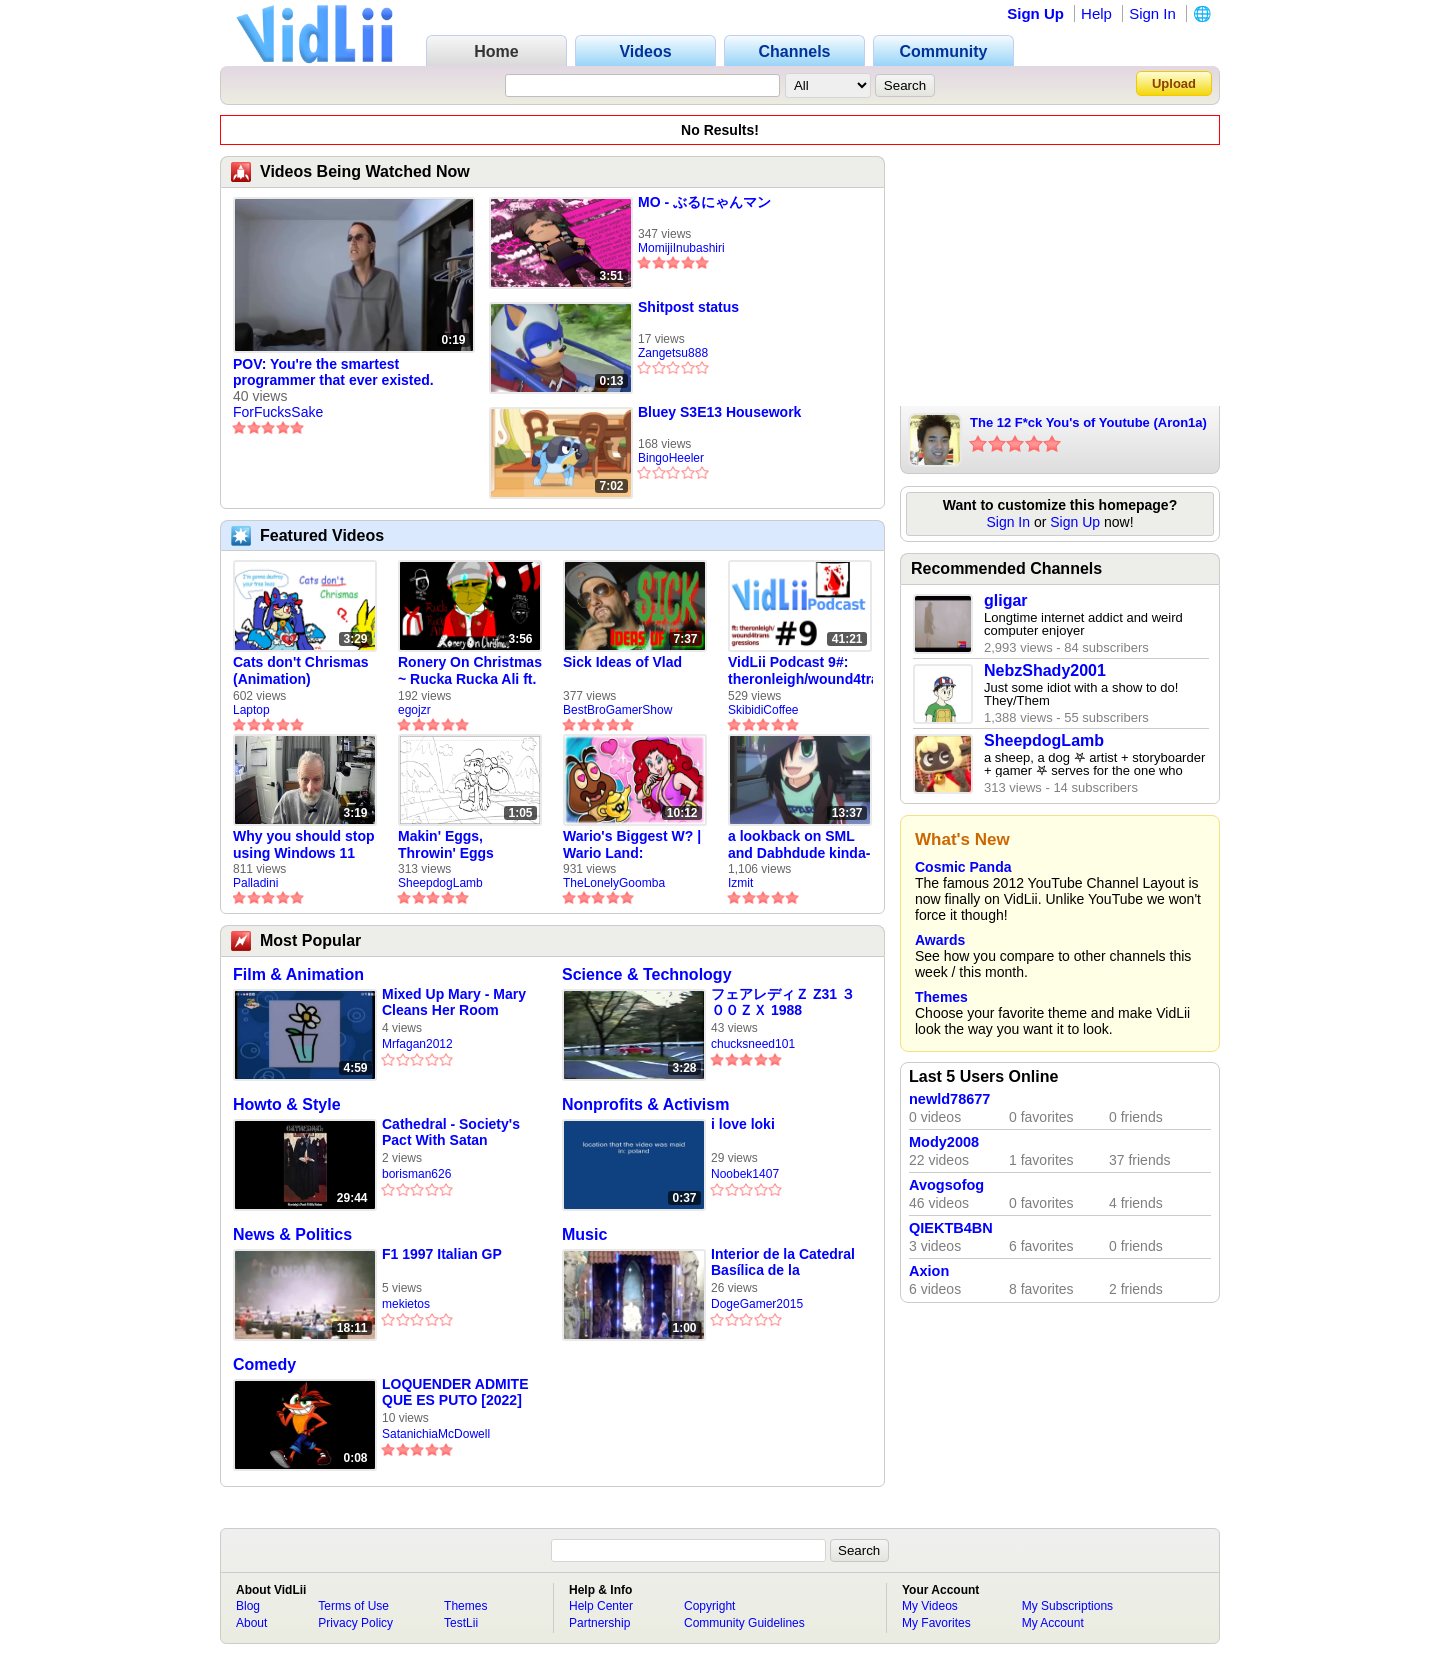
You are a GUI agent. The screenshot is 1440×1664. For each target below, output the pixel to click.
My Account (1053, 1623)
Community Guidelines (744, 1623)
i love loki (743, 1124)
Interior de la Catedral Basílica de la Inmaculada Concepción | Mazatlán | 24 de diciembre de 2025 (786, 1262)
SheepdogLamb (440, 883)
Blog (248, 1606)
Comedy (264, 1364)
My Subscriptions (1067, 1606)
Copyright (709, 1606)
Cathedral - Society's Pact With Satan (451, 1132)
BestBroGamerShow (617, 710)
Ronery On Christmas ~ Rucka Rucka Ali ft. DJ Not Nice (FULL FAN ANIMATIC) (470, 671)
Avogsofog (946, 1185)
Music (584, 1234)
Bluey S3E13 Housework (719, 412)
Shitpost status (688, 307)
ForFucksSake (278, 412)
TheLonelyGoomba (614, 883)
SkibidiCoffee (763, 710)
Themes (941, 997)
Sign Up (1035, 13)
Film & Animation (298, 974)
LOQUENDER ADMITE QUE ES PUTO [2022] (455, 1392)
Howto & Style (287, 1104)
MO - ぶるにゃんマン (704, 202)
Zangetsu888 (673, 353)
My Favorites (936, 1623)
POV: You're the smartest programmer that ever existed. (333, 372)
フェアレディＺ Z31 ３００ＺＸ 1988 (783, 1002)
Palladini (255, 883)
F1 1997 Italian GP (442, 1254)
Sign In (1152, 13)
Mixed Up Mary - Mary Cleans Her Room (454, 1002)
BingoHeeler (671, 458)
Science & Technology (647, 974)
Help (1096, 13)
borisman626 (416, 1174)
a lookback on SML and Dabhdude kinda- (799, 844)
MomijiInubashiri (681, 248)
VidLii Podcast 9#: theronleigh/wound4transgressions (800, 670)
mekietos (406, 1304)
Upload (1174, 83)
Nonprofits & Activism (645, 1104)
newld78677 (949, 1099)
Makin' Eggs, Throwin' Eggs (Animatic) (446, 845)
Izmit (740, 883)
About (251, 1623)
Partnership (599, 1623)
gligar (1006, 600)
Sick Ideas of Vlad (622, 662)
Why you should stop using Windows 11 (304, 844)
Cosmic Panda (963, 867)
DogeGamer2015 (757, 1304)
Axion (929, 1271)
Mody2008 (944, 1142)
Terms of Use (353, 1606)
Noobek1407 (745, 1174)
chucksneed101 (753, 1044)
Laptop (251, 710)
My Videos (930, 1606)
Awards (940, 940)
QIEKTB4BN (951, 1228)
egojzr (414, 710)
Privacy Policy (355, 1623)
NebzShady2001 (1045, 670)
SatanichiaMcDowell (436, 1434)
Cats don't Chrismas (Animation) (301, 670)
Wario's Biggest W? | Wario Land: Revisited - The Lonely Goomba (632, 845)
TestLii (461, 1623)
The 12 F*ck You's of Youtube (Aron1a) (1088, 422)
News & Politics (292, 1234)
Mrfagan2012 (417, 1044)
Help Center (601, 1606)
